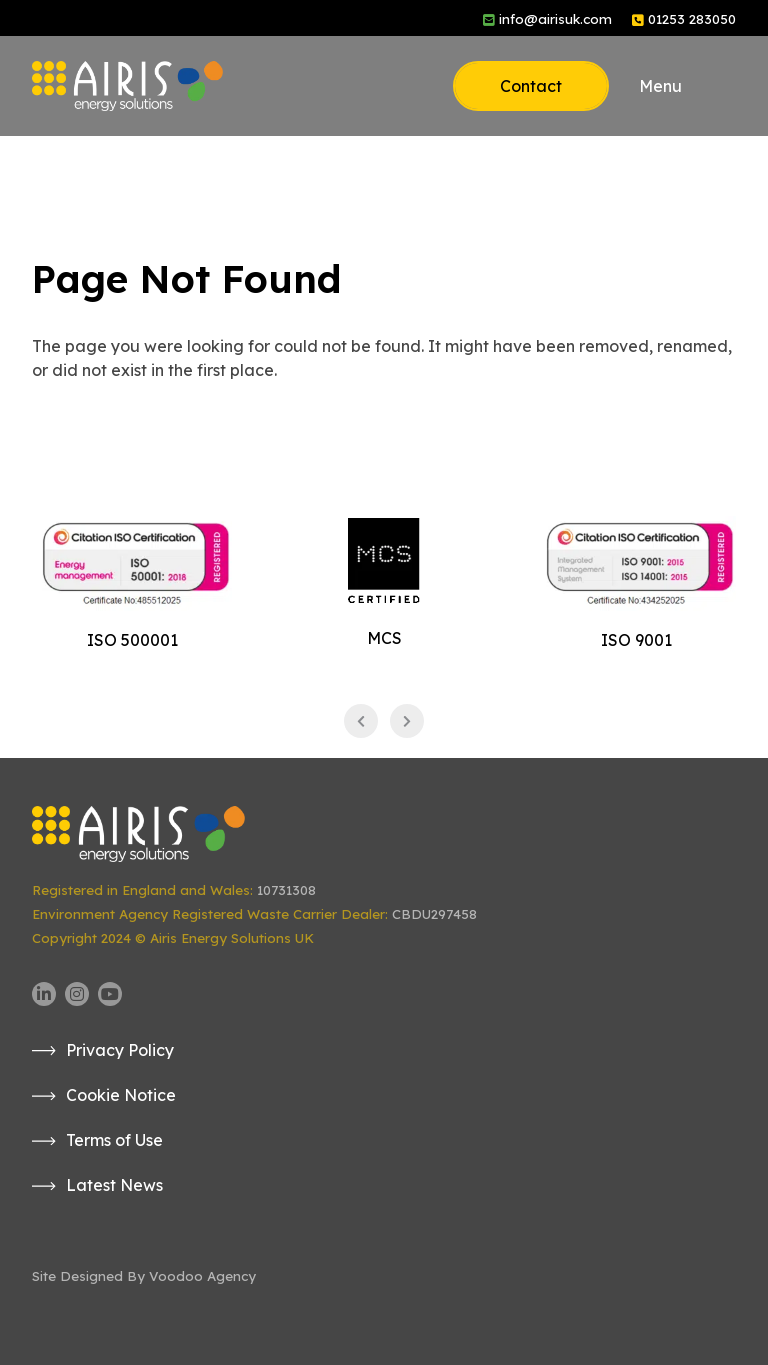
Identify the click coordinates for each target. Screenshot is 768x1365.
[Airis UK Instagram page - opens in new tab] (77, 994)
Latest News (114, 1185)
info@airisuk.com (555, 19)
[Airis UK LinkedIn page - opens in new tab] (44, 994)
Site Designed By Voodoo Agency (144, 1276)
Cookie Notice (121, 1095)
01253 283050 (692, 19)
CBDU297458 (434, 914)
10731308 (286, 890)
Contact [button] (531, 86)
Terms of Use (114, 1140)
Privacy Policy (120, 1050)
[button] (687, 86)
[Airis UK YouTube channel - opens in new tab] (110, 994)
